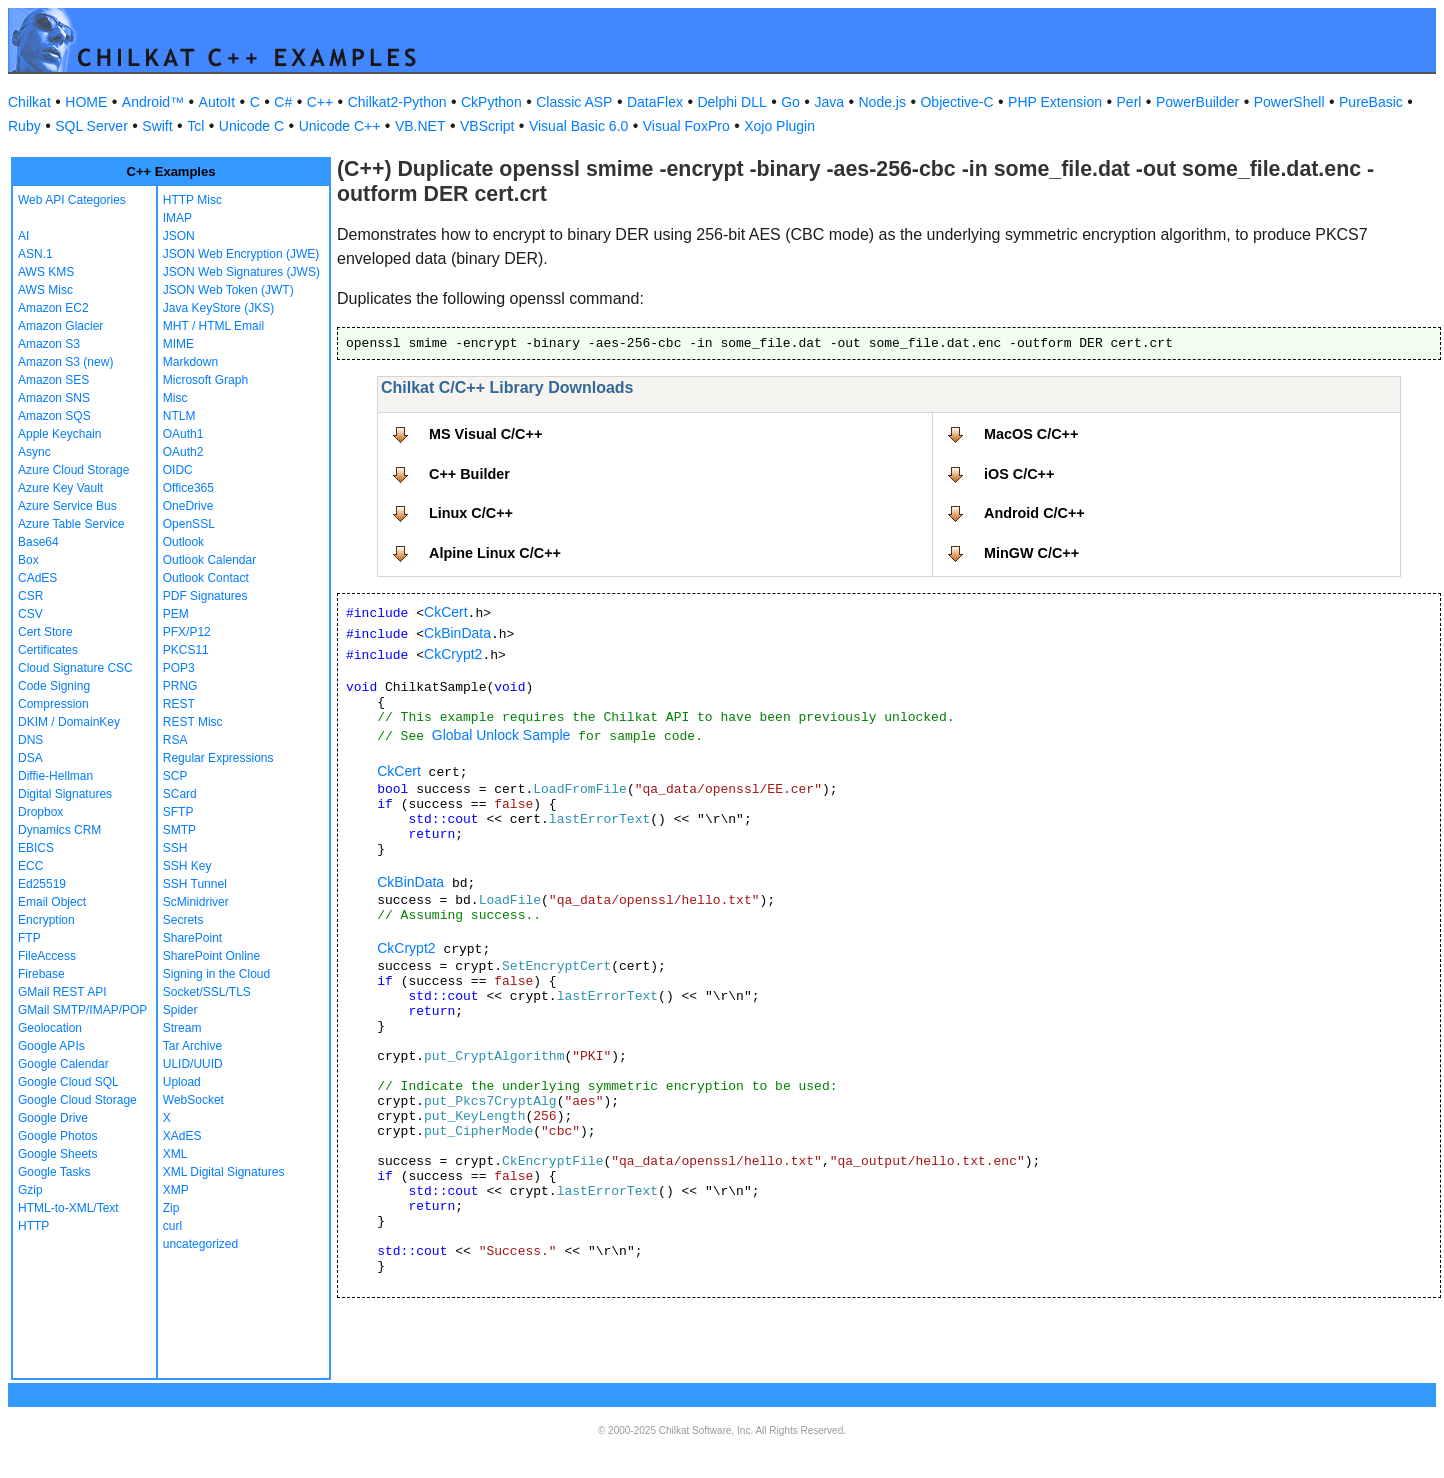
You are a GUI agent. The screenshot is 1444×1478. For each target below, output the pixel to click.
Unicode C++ (340, 126)
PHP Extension (1055, 102)
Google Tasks (54, 1172)
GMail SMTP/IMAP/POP (82, 1010)
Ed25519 (42, 884)
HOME (86, 102)
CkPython (491, 102)
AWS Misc (45, 290)
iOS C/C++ (1019, 474)
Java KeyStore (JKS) (218, 308)
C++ (320, 102)
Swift (157, 126)
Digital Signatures (65, 794)
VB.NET (420, 126)
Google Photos (57, 1136)
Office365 (188, 488)
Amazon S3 (49, 344)
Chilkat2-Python (397, 102)
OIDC (178, 470)
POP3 (179, 668)
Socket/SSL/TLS (207, 992)
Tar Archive (192, 1046)
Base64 (38, 542)
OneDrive (188, 506)
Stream (182, 1028)
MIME (178, 344)
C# (283, 102)
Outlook (183, 542)
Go (790, 102)
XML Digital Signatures (224, 1172)
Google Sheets (57, 1154)
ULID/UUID (193, 1064)
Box (28, 560)
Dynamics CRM (59, 830)
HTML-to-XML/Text (68, 1208)
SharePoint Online (211, 956)
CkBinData (457, 633)
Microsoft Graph (205, 380)
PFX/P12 (187, 632)
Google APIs (51, 1046)
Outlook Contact (206, 578)
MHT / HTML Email (213, 326)
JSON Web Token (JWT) (228, 290)
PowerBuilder (1197, 102)
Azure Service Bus (67, 506)
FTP (29, 938)
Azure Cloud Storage (73, 470)
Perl (1129, 102)
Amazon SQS (54, 416)
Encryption (46, 920)
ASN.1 (35, 254)
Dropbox (40, 812)
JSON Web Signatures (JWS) (241, 272)
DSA (30, 758)
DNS (30, 740)
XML (175, 1154)
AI (23, 236)
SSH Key (187, 866)
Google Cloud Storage (77, 1100)
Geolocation (50, 1028)
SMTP (179, 830)
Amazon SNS (54, 398)
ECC (30, 866)
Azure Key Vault (60, 488)
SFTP (178, 812)
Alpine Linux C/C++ (495, 553)
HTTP (33, 1226)
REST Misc (193, 722)
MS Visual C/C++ (485, 434)
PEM (176, 614)
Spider (180, 1010)
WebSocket (193, 1100)
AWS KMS (46, 272)
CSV (30, 614)
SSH (175, 848)
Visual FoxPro (686, 126)
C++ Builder (469, 474)
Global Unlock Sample (501, 735)
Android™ (153, 102)
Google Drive (53, 1118)
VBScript (487, 126)
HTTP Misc (192, 200)
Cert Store (45, 632)
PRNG (180, 686)
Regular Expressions (218, 758)
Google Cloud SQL (68, 1082)
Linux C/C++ (471, 513)
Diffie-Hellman (55, 776)
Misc (175, 398)
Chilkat (29, 102)
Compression (53, 704)
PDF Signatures (205, 596)
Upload (182, 1082)
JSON (179, 236)
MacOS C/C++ (1031, 434)
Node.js (882, 102)
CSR (30, 596)
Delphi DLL (731, 102)
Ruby (24, 126)
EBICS (36, 848)
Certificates (48, 650)
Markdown (190, 362)
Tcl (195, 126)
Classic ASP (574, 102)
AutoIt (217, 102)
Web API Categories (72, 200)
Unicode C (251, 126)
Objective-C (956, 102)
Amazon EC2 (53, 308)
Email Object (52, 902)
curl (172, 1226)
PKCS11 (186, 650)
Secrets (183, 920)
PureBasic (1371, 102)
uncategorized (200, 1244)
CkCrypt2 (453, 654)
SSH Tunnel (195, 884)
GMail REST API (62, 992)
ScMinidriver (196, 902)
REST (179, 704)
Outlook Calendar (209, 560)
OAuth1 (183, 434)
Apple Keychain (59, 434)
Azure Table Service (71, 524)
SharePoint (192, 938)
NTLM (179, 416)
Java (829, 102)
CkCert (446, 612)
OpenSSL (189, 524)
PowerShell (1289, 102)
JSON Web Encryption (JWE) (241, 254)
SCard (180, 794)
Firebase (41, 974)
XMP (176, 1190)
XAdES (182, 1136)
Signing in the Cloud (216, 974)
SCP (175, 776)
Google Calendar (63, 1064)
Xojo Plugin (779, 126)
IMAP (177, 218)
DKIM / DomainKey (69, 722)
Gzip (30, 1190)
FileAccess (47, 956)
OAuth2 (183, 452)
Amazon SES (53, 380)
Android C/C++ (1034, 513)
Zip (171, 1208)
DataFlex (655, 102)
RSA (175, 740)
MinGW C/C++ (1031, 553)
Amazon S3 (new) (65, 362)
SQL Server (91, 126)
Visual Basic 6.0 (578, 126)
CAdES (37, 578)
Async (34, 452)
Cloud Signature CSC (75, 668)
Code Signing (54, 686)
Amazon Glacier (60, 326)
